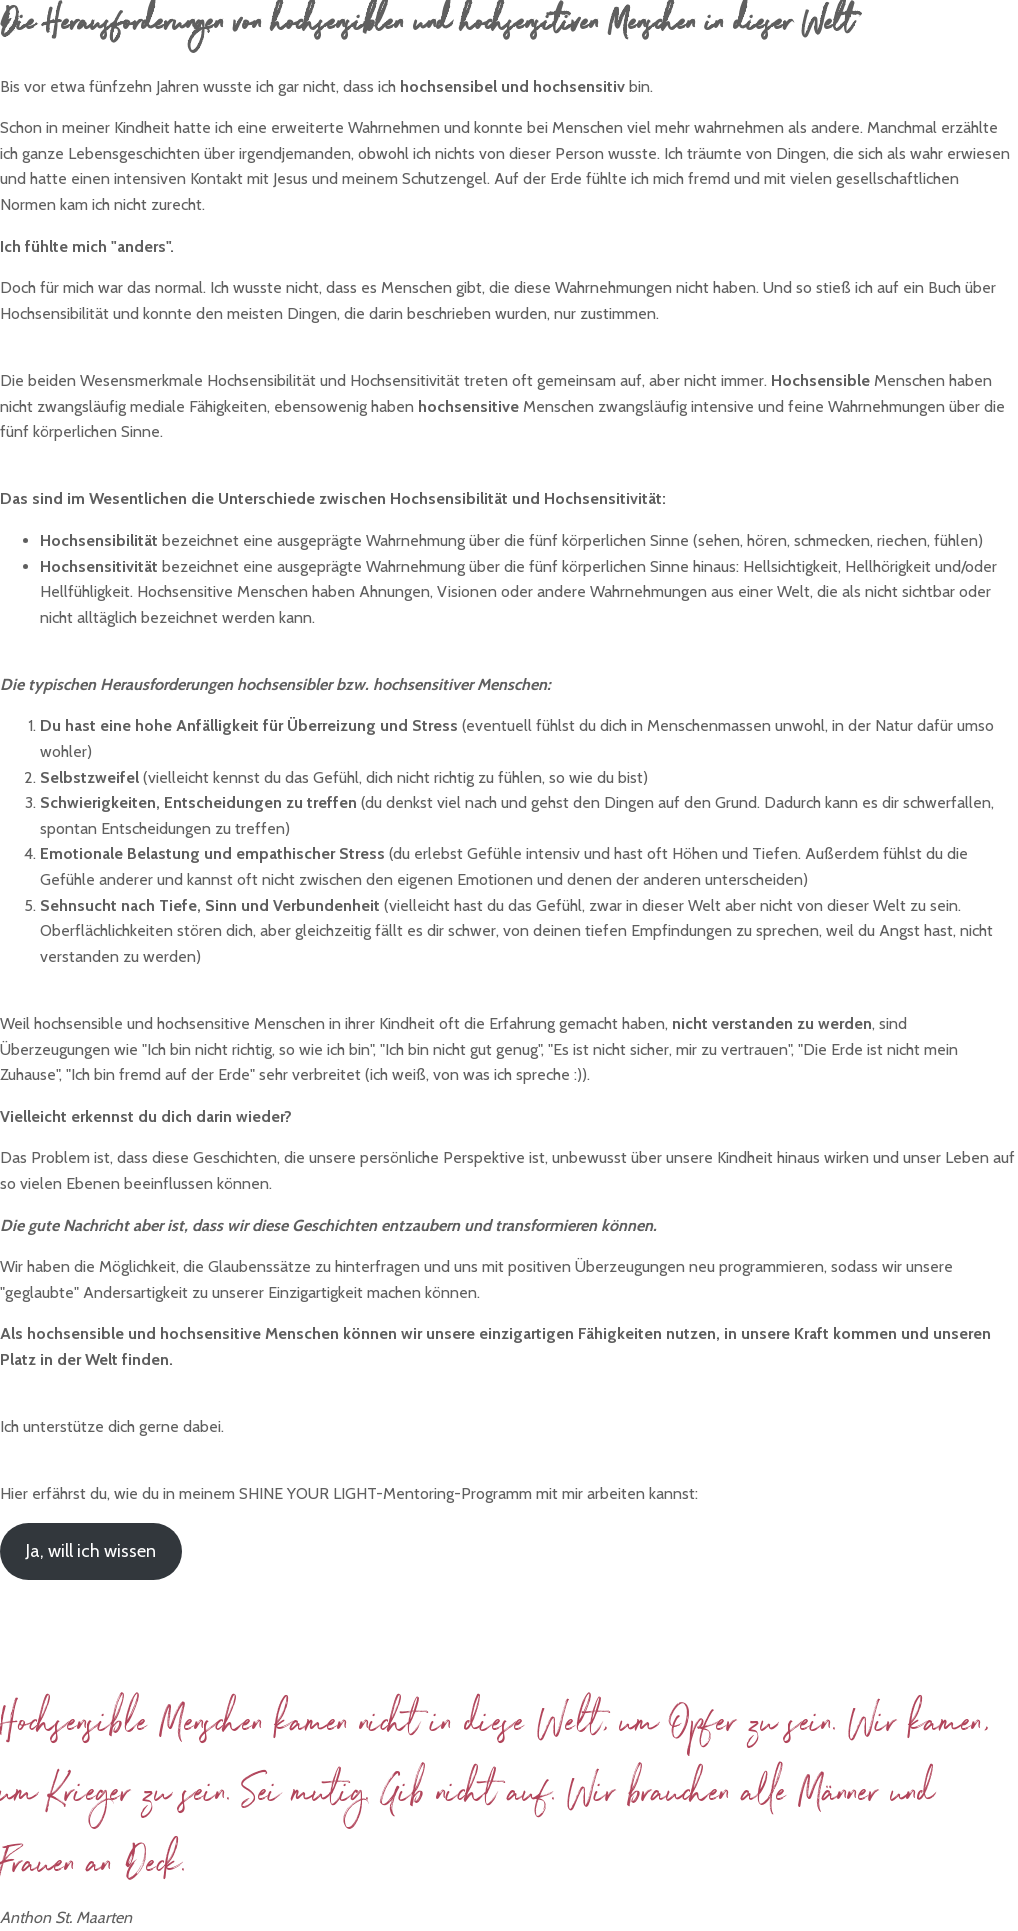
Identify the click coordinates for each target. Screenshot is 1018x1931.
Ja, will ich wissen (91, 1551)
